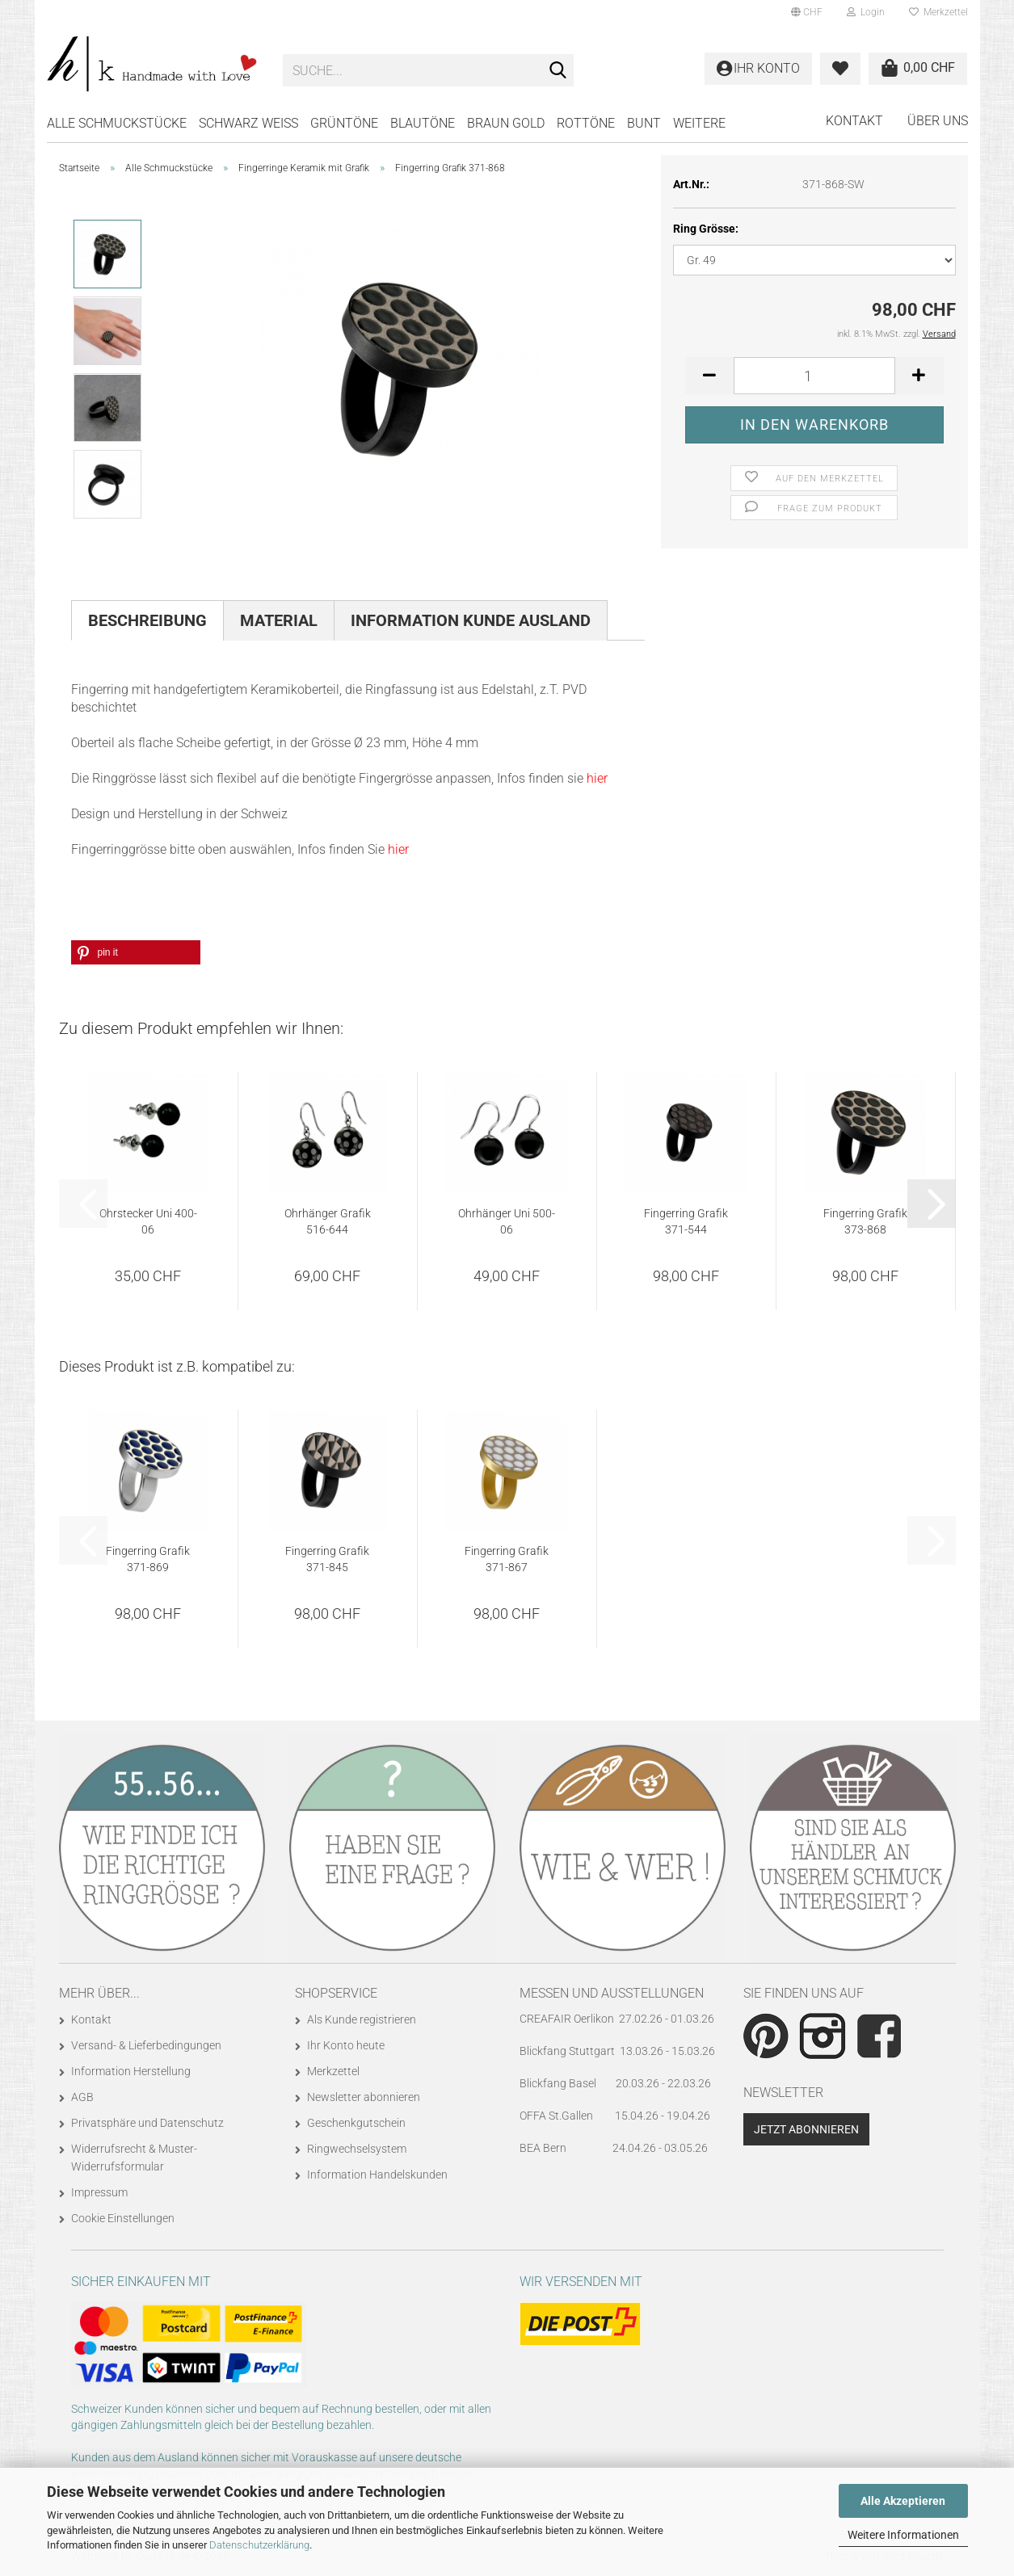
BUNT (644, 123)
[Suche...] (558, 71)
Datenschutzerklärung (259, 2545)
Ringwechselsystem (356, 2148)
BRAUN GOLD (506, 123)
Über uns (937, 120)
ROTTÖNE (586, 123)
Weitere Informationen (903, 2534)
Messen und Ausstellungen (612, 1993)
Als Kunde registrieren (361, 2019)
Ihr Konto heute (346, 2045)
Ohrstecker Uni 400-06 (148, 1221)
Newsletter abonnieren (363, 2097)
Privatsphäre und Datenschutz (147, 2122)
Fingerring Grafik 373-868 (865, 1221)
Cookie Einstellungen (123, 2218)
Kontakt (854, 120)
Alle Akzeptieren (902, 2500)
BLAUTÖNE (422, 123)
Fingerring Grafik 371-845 (327, 1559)
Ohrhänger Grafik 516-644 (327, 1221)
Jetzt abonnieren (806, 2129)
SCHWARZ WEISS (248, 123)
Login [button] (866, 12)
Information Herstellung (131, 2071)
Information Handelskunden (377, 2174)
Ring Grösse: (705, 228)
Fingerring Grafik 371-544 (686, 1221)
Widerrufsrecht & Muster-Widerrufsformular (134, 2157)
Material (279, 620)
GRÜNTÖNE (344, 123)
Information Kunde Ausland (471, 620)
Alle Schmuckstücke (117, 123)
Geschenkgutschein (356, 2122)
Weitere (699, 123)
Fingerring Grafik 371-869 (148, 1559)
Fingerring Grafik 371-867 (507, 1559)
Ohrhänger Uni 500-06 (506, 1221)
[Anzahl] (814, 375)
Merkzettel (938, 12)
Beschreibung (147, 620)
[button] (807, 12)
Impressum (99, 2192)
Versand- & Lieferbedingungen (146, 2045)
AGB (82, 2097)
